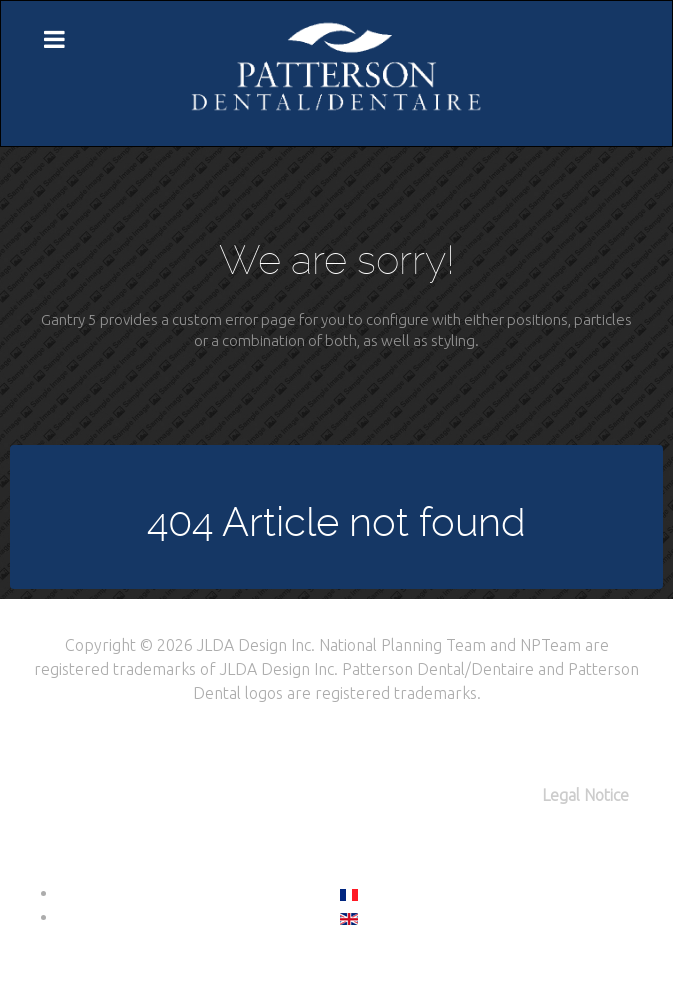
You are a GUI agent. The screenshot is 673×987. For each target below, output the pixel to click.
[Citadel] (337, 72)
